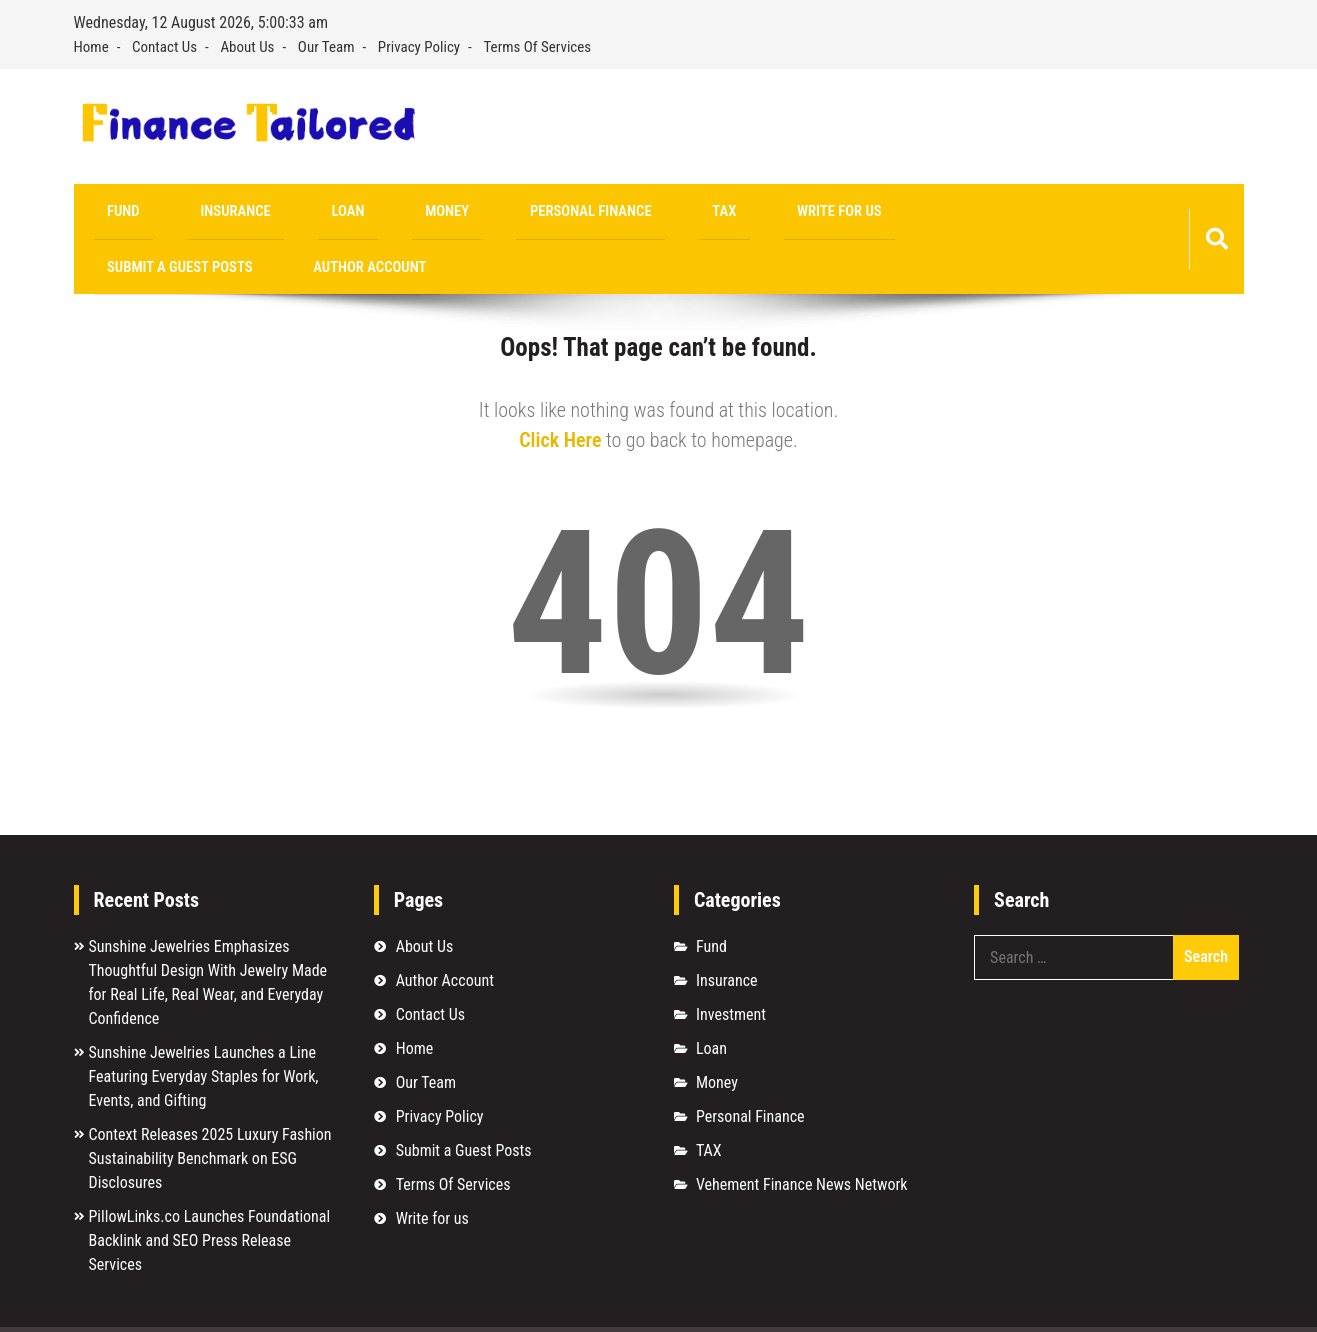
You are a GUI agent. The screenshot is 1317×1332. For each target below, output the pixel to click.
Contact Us (164, 47)
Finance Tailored (240, 1304)
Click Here (560, 390)
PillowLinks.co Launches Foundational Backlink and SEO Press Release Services (210, 1190)
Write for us (647, 214)
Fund (109, 214)
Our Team (326, 47)
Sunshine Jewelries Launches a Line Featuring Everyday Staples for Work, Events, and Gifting (204, 1026)
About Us (247, 47)
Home (91, 47)
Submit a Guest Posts (790, 214)
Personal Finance (458, 214)
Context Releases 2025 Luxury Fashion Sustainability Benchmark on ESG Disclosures (210, 1108)
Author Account (948, 214)
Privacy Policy (419, 47)
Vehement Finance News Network (802, 1134)
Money (345, 214)
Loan (274, 214)
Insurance (191, 214)
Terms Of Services (538, 47)
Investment (731, 964)
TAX (561, 214)
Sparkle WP (1200, 1304)
